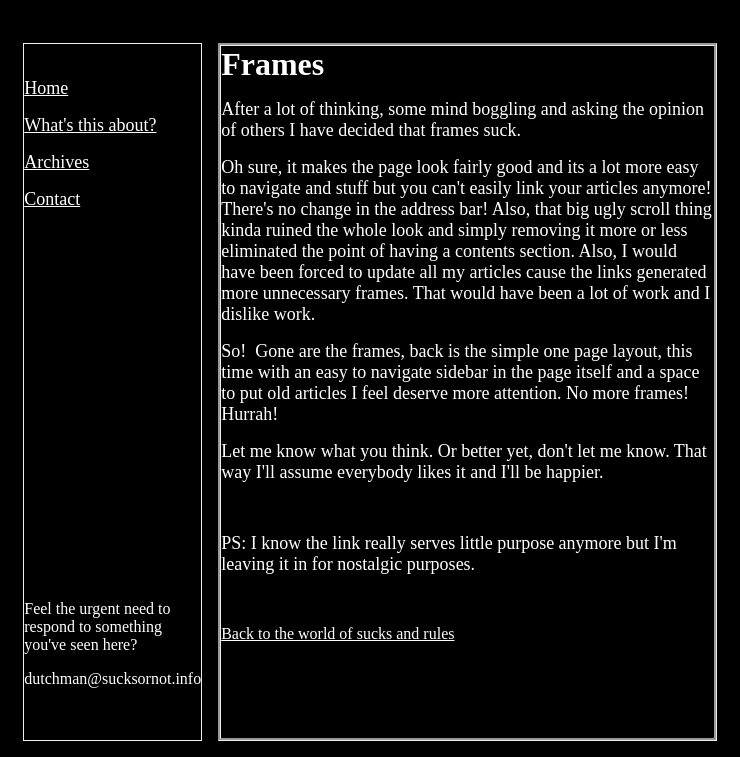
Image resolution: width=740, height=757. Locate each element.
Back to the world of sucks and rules (337, 633)
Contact (52, 199)
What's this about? (90, 125)
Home (46, 88)
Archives (56, 162)
